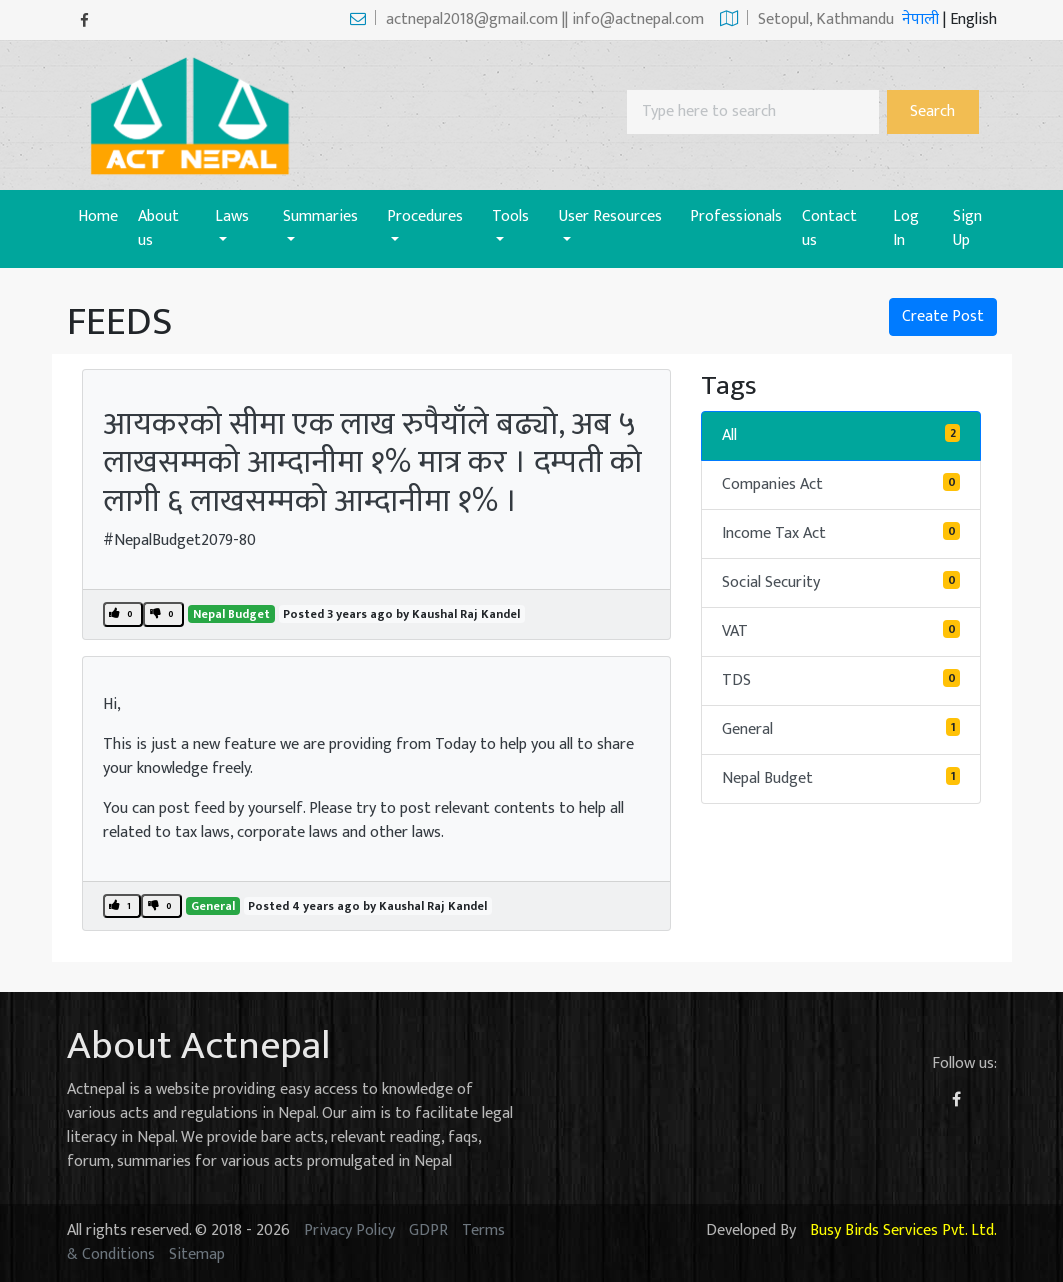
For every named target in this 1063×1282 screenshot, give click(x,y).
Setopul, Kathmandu (807, 19)
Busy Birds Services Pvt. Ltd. (903, 1230)
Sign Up (967, 228)
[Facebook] (84, 20)
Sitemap (197, 1254)
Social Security (841, 582)
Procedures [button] (425, 216)
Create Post (943, 316)
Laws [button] (232, 216)
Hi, (112, 704)
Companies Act (841, 484)
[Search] (753, 112)
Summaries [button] (320, 216)
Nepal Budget (231, 614)
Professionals (736, 216)
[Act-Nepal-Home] (195, 114)
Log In (906, 228)
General (213, 906)
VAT (841, 631)
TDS (841, 680)
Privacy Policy (349, 1230)
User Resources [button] (610, 216)
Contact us (829, 228)
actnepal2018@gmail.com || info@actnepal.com (527, 19)
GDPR (428, 1230)
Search (932, 111)
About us (158, 228)
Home (103, 216)
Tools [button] (510, 216)
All (841, 435)
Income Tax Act (841, 533)
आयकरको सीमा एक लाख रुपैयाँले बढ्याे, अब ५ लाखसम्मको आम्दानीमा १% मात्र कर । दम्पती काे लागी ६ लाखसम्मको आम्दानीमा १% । (372, 463)
